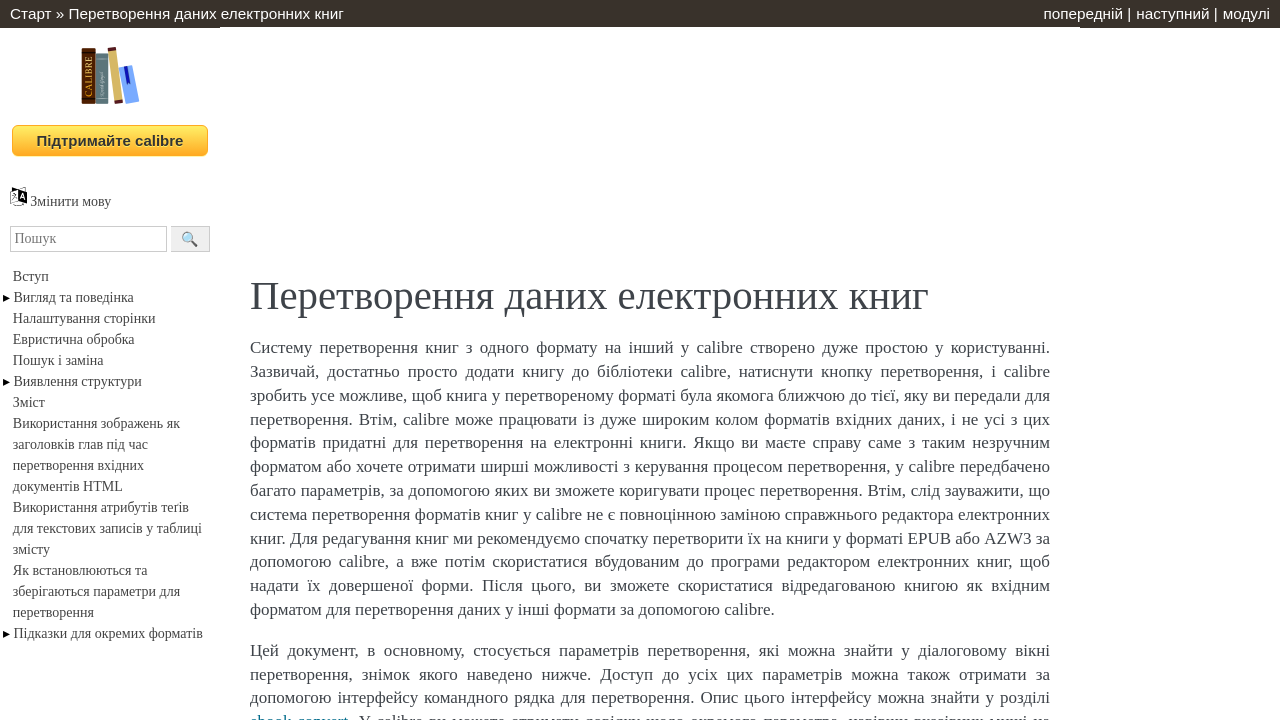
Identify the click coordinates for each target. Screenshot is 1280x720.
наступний (1172, 13)
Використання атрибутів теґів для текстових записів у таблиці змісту (107, 528)
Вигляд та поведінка (74, 297)
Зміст (29, 402)
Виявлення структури (78, 381)
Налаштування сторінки (84, 318)
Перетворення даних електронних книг (206, 13)
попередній (1083, 13)
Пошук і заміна (58, 360)
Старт (31, 13)
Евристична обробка (74, 339)
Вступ (31, 276)
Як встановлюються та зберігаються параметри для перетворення (96, 591)
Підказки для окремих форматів (108, 633)
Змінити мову (60, 201)
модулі (1246, 13)
